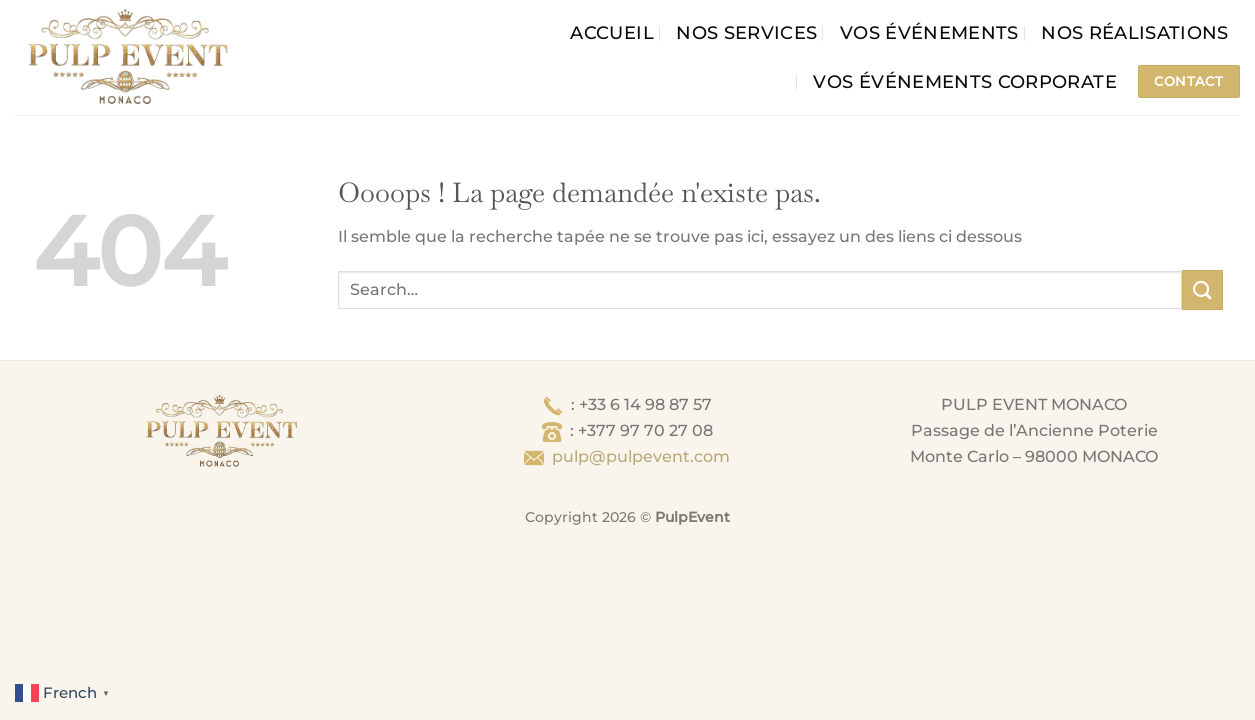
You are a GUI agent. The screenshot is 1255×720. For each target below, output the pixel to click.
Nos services (746, 32)
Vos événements (929, 32)
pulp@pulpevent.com (641, 456)
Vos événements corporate (964, 81)
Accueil (611, 32)
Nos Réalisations (1135, 32)
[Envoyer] (1202, 289)
